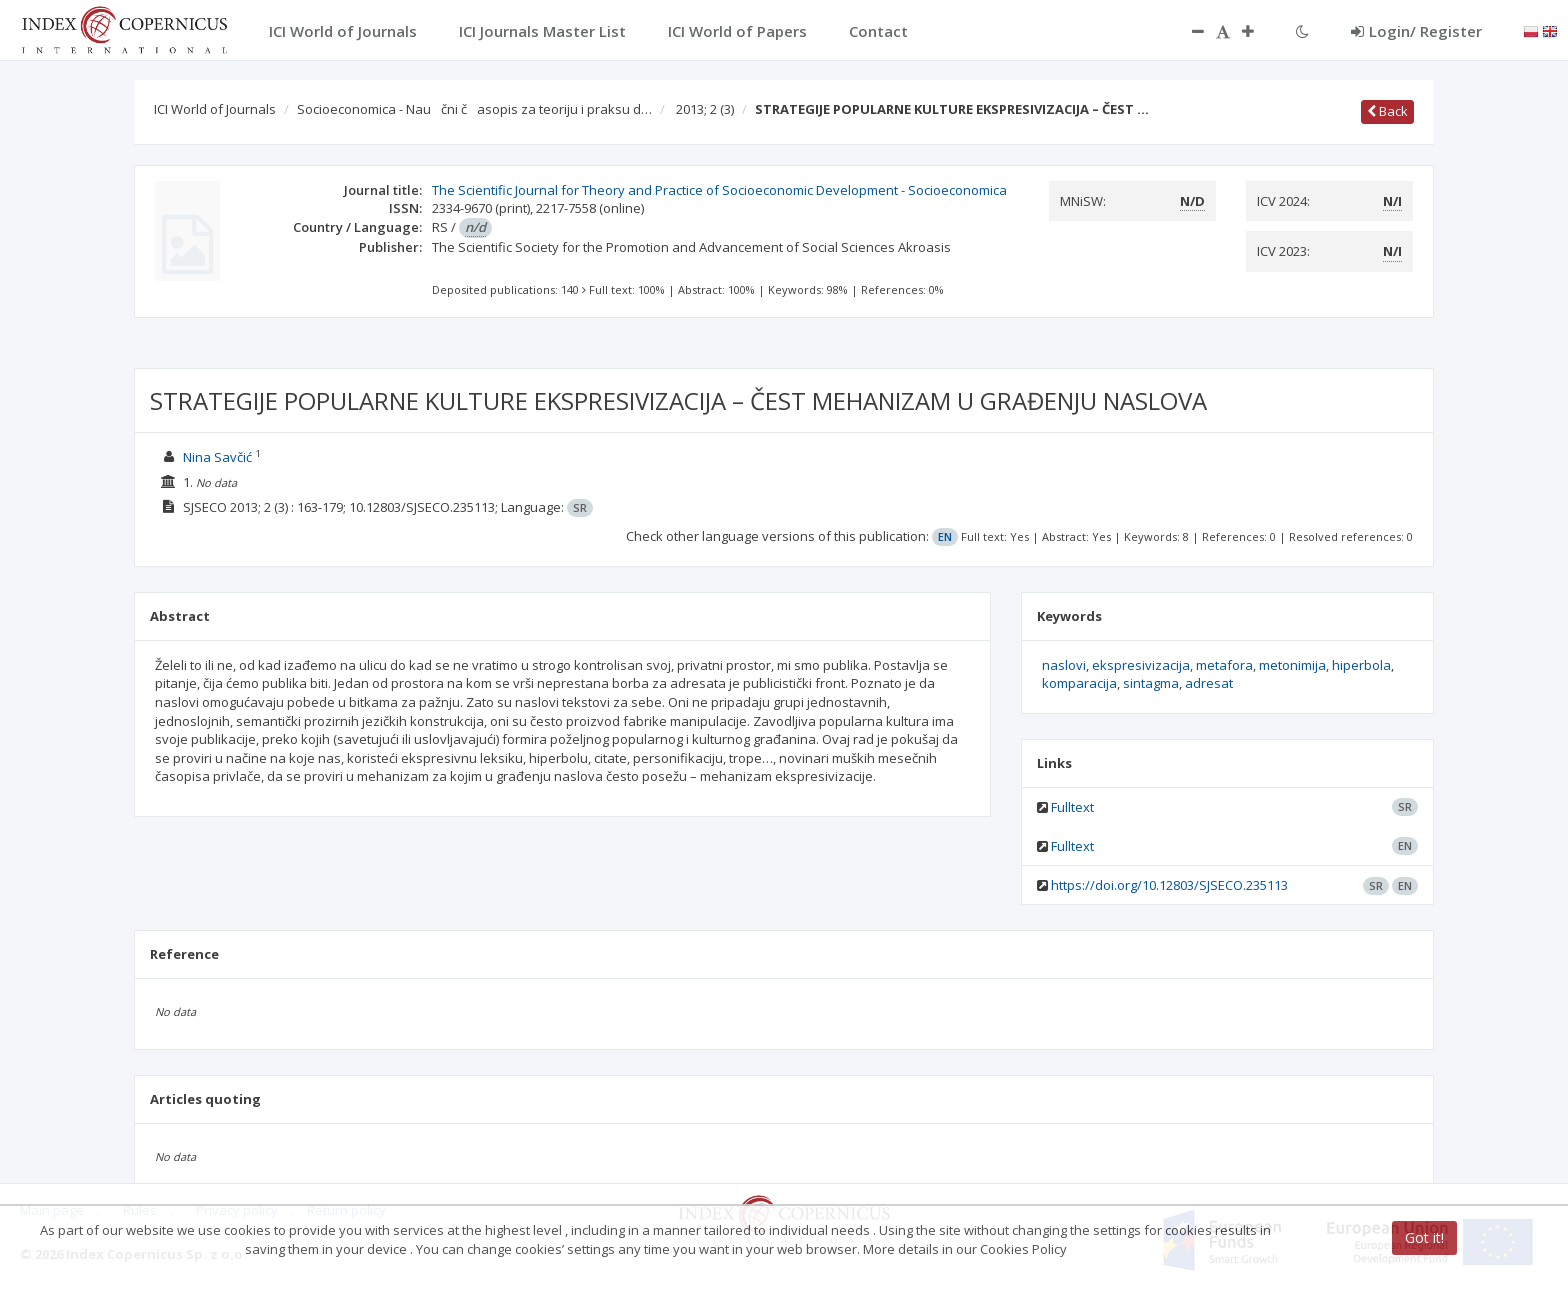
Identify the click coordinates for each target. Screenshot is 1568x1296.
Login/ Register (1416, 31)
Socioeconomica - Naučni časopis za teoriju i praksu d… (474, 109)
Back (1387, 111)
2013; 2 (705, 109)
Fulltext (1072, 807)
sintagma (1151, 683)
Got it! (1424, 1237)
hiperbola (1361, 665)
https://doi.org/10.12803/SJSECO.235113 (1169, 885)
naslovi (1064, 665)
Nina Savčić (217, 457)
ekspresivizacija (1141, 665)
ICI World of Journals (215, 109)
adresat (1209, 683)
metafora (1224, 665)
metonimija (1292, 665)
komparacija (1079, 683)
